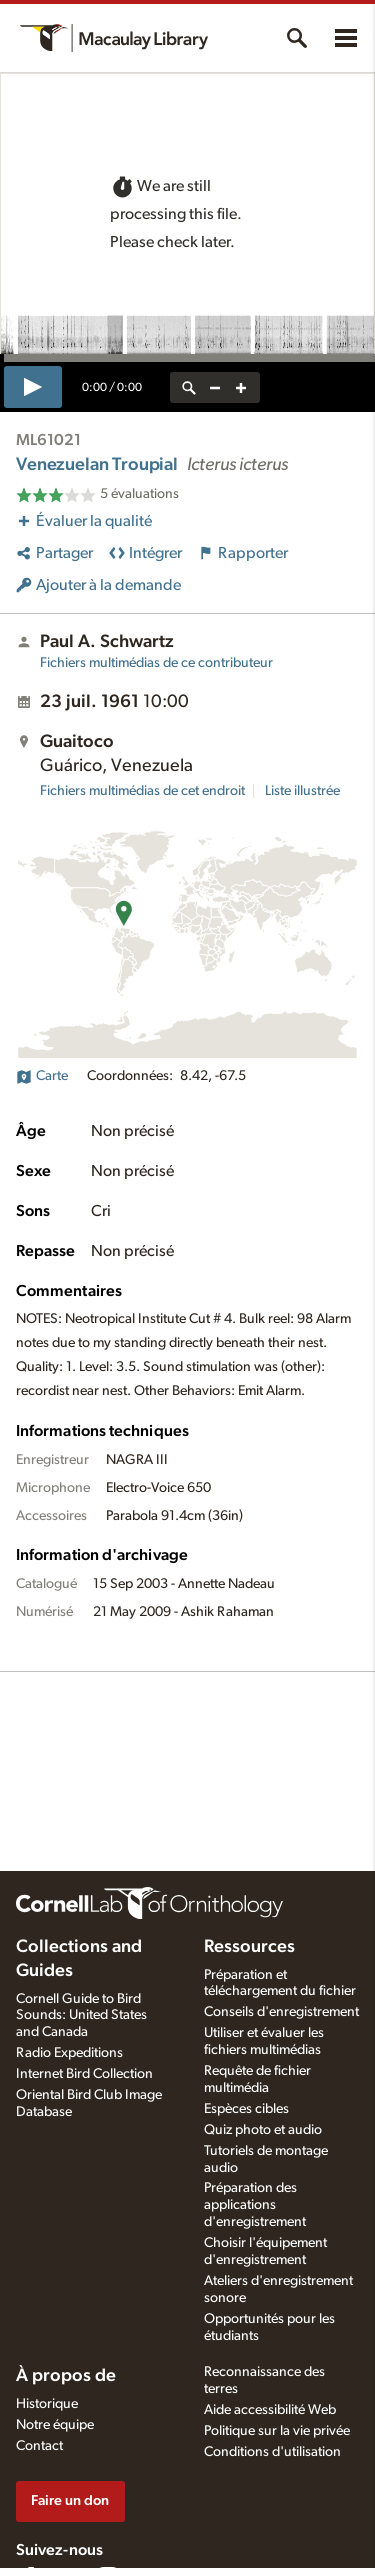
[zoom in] (241, 387)
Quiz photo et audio (263, 2130)
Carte (42, 1076)
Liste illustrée (302, 791)
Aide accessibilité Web (270, 2410)
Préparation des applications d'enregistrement (255, 2205)
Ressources (249, 1947)
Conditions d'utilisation (272, 2452)
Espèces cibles (246, 2109)
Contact (39, 2446)
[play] (33, 387)
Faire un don (70, 2500)
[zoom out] (215, 387)
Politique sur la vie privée (277, 2431)
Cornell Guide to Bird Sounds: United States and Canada (81, 2016)
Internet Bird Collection (84, 2074)
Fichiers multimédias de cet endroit (142, 791)
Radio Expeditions (69, 2053)
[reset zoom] (189, 387)
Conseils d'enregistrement (281, 2012)
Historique (47, 2404)
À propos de (66, 2376)
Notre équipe (55, 2425)
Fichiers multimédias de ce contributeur (156, 663)
